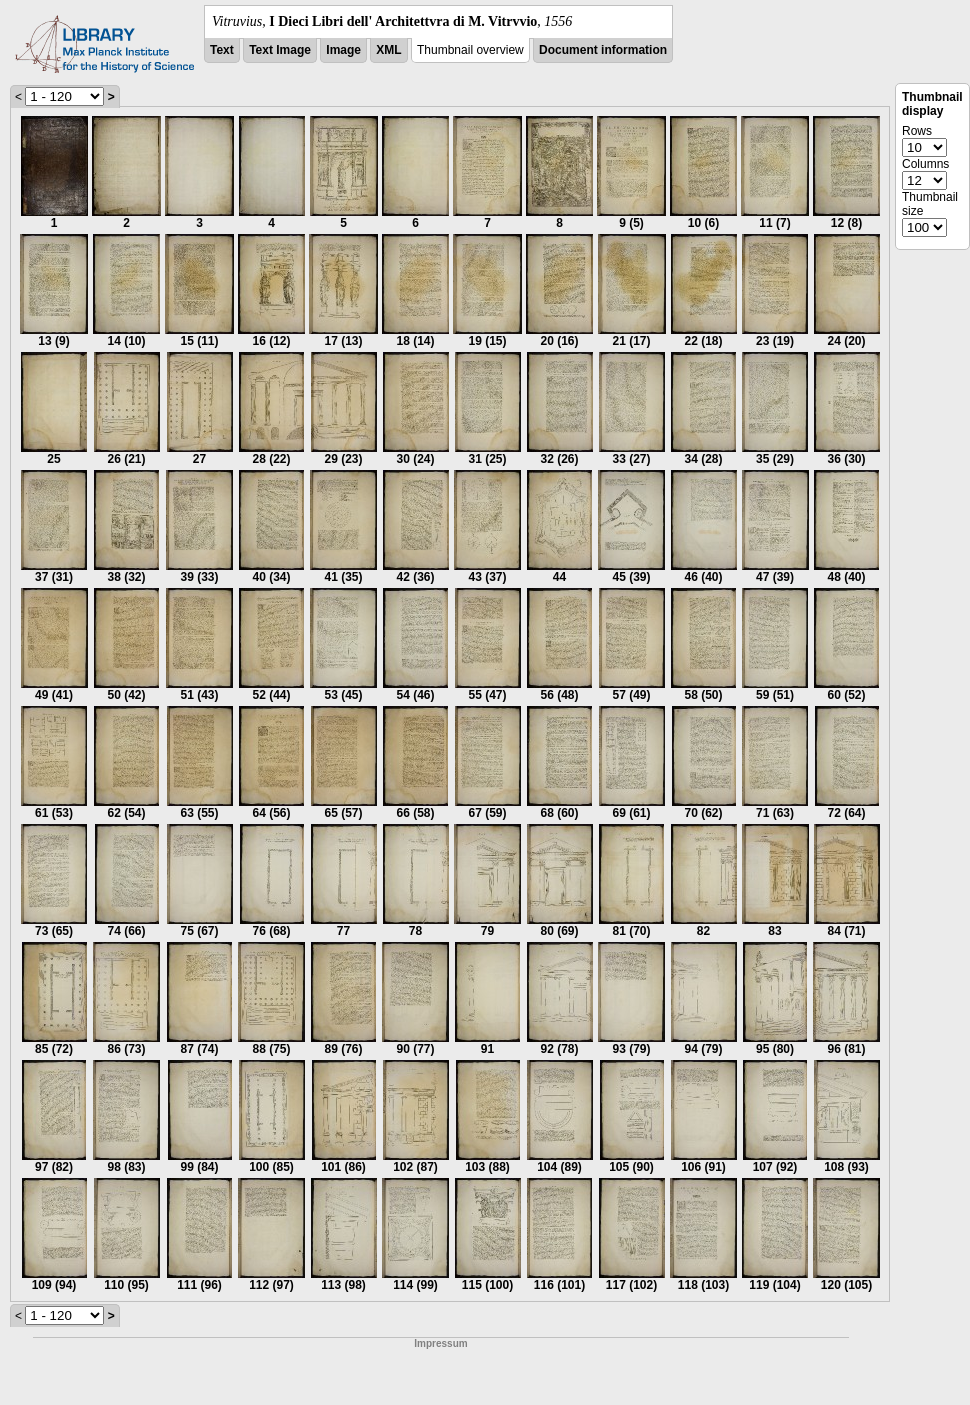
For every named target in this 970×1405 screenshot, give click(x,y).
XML (388, 50)
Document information (603, 50)
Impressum (440, 1343)
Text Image (280, 50)
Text (222, 50)
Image (343, 50)
